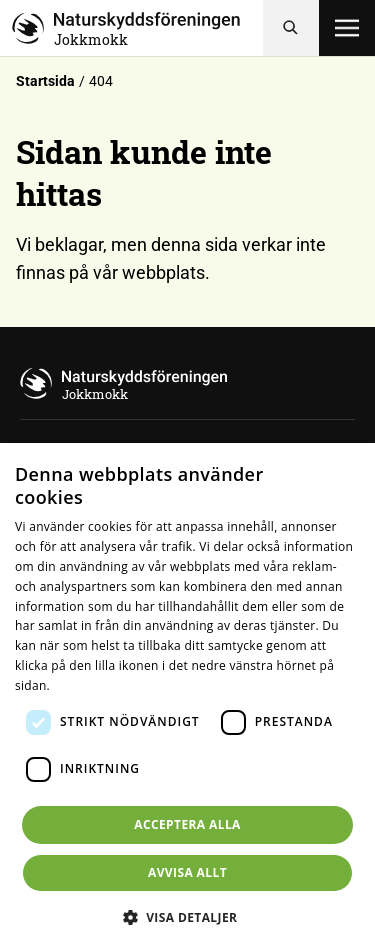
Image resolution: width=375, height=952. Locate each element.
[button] (188, 917)
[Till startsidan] (137, 28)
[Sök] (291, 28)
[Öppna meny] (347, 28)
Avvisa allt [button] (187, 872)
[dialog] (187, 697)
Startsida (45, 81)
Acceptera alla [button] (187, 824)
